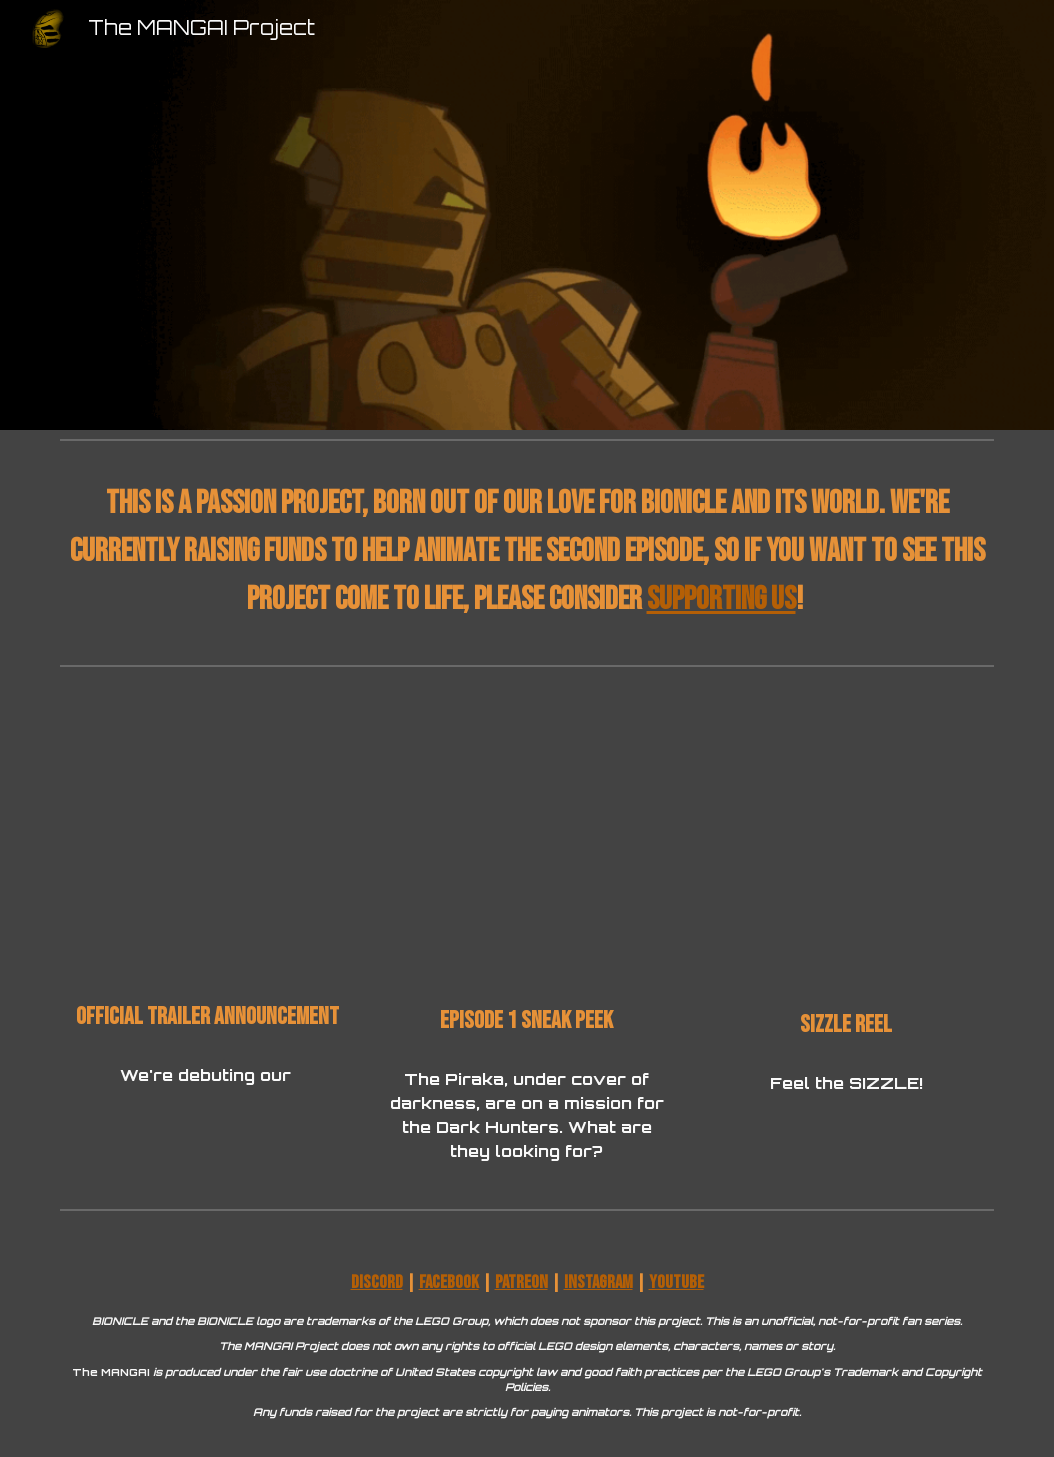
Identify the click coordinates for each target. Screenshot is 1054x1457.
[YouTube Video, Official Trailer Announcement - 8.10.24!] (207, 841)
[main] (527, 552)
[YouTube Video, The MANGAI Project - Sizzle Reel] (846, 845)
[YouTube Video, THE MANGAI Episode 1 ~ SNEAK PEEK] (526, 843)
